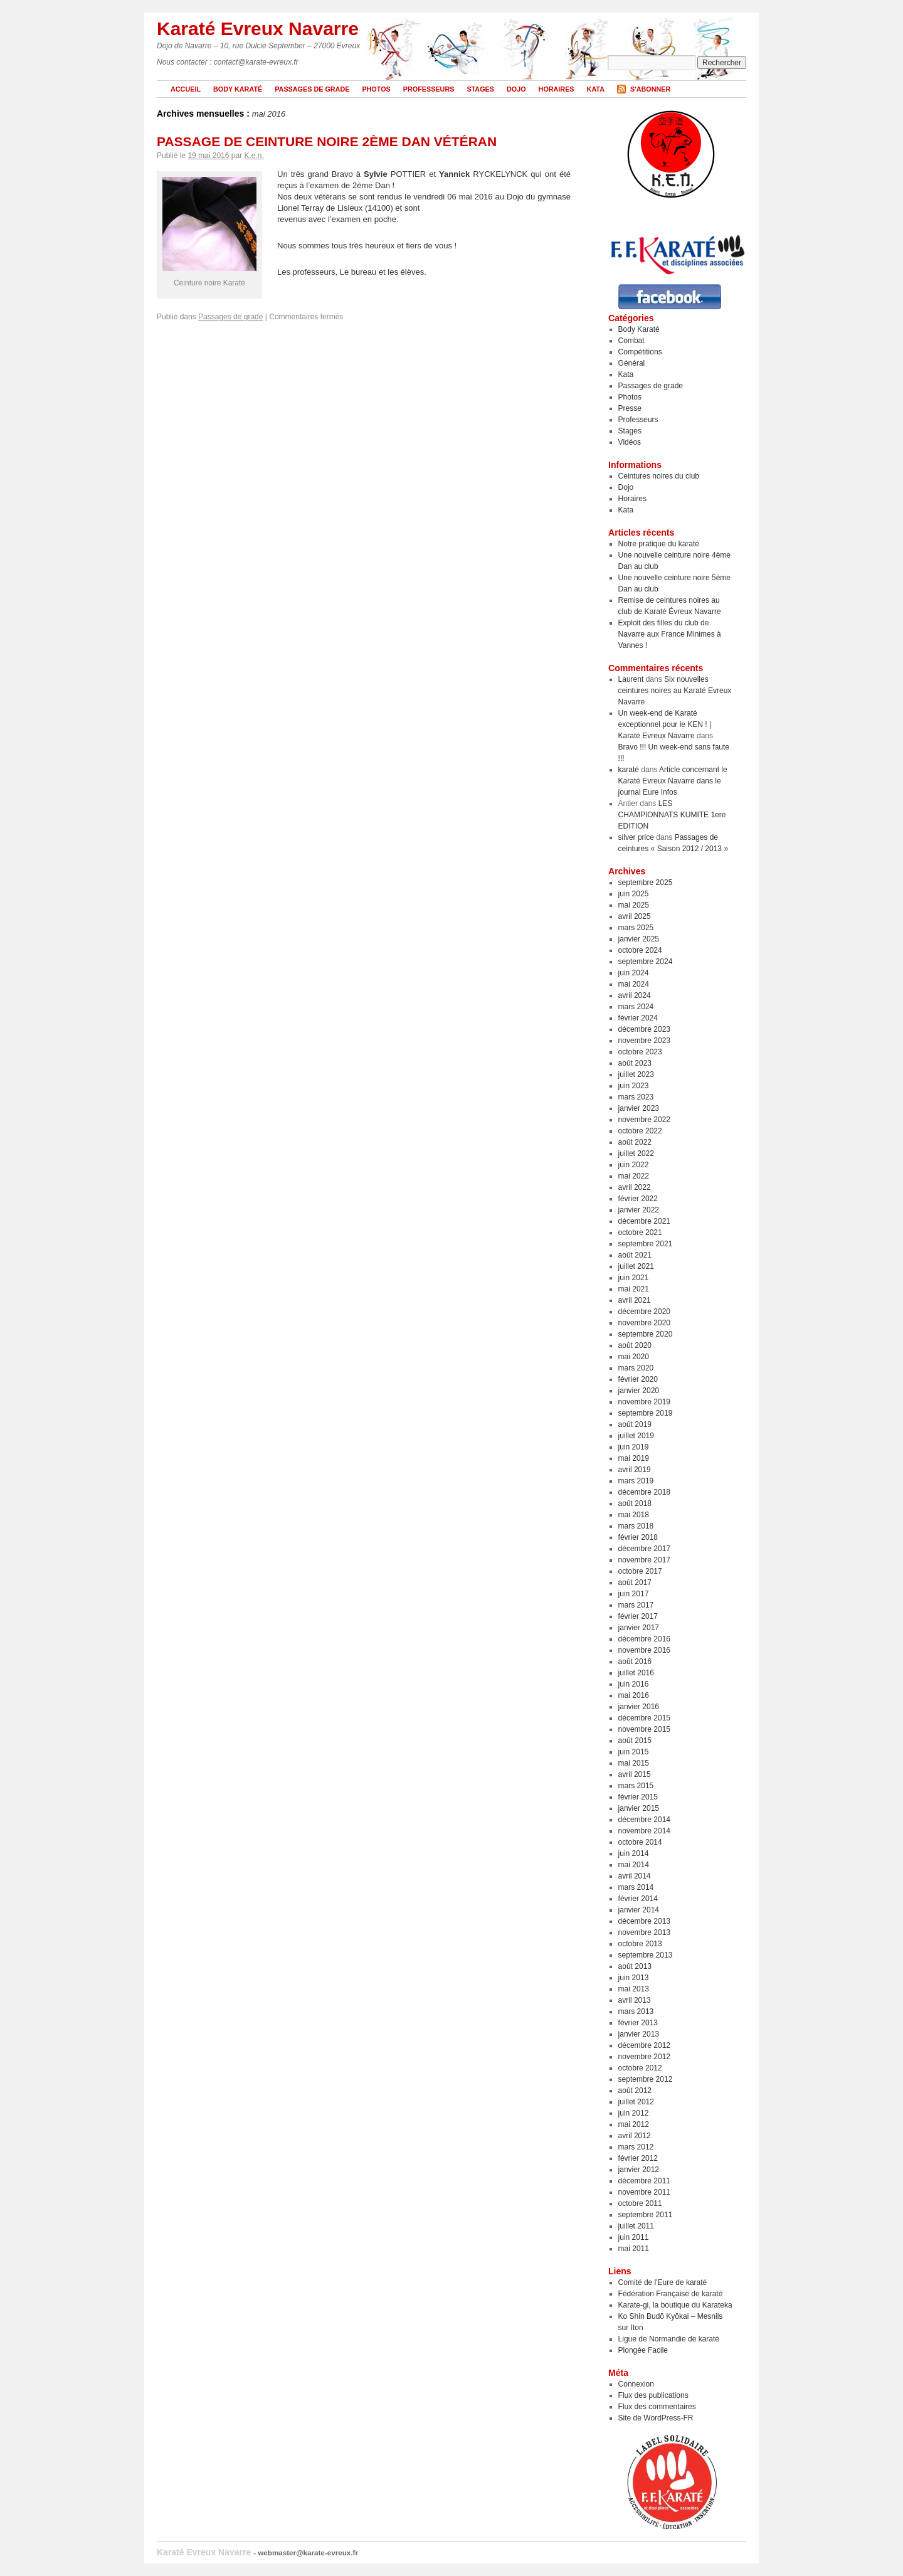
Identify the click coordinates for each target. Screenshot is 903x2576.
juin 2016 (633, 1684)
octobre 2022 (640, 1130)
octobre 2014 (640, 1842)
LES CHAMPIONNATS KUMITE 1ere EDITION (672, 814)
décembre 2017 (644, 1548)
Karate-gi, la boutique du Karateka (675, 2305)
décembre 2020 (644, 1311)
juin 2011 (633, 2237)
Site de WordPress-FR (656, 2418)
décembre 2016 (644, 1639)
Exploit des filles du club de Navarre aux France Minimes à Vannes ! (669, 634)
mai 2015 (633, 1763)
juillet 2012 (636, 2101)
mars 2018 (636, 1526)
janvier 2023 (638, 1108)
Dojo (516, 89)
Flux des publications (653, 2395)
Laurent (631, 679)
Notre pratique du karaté (658, 543)
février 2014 (638, 1898)
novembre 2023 (644, 1040)
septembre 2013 (645, 1955)
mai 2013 (633, 1989)
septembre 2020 (645, 1334)
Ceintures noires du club (658, 476)
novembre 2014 (644, 1830)
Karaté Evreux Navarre (258, 28)
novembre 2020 (644, 1322)
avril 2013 (634, 2000)
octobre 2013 (640, 1943)
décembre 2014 (644, 1819)
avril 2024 (634, 995)
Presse (630, 408)
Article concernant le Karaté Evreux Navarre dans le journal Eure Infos (672, 781)
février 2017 (638, 1616)
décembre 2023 (644, 1029)
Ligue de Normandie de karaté (668, 2339)
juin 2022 (633, 1164)
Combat (631, 340)
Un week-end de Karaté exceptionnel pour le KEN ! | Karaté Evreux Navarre (665, 724)
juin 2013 (633, 1977)
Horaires (556, 89)
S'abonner (650, 89)
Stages (480, 89)
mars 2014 (636, 1887)
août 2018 (635, 1503)
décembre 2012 (644, 2045)
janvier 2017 (638, 1627)
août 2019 (635, 1424)
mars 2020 (636, 1368)
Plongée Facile (643, 2350)
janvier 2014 (638, 1909)
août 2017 (635, 1582)
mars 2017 (636, 1605)
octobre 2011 (640, 2203)
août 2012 (635, 2090)
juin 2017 (633, 1593)
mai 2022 (633, 1176)
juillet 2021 (636, 1266)
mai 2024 (633, 984)
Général (631, 363)
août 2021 (635, 1255)
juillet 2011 (636, 2226)
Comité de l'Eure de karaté (662, 2282)
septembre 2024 (645, 961)
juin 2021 (633, 1277)
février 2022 (638, 1198)
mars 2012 (636, 2147)
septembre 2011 (645, 2214)
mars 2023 (636, 1097)
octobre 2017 (640, 1571)
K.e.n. (253, 155)
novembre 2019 (644, 1401)
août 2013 (635, 1966)
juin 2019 (633, 1447)
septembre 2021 (645, 1243)
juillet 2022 (636, 1153)
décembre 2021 (644, 1221)
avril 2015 (634, 1774)
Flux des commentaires (657, 2406)
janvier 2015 (638, 1808)
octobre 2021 (640, 1232)
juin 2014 (633, 1853)
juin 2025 (633, 893)
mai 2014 (633, 1864)
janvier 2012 (638, 2169)
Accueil (186, 89)
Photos (376, 89)
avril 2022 (634, 1187)
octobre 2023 (640, 1051)
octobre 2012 (640, 2068)
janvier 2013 (638, 2034)
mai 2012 (633, 2124)
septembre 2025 (645, 882)
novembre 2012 (644, 2056)
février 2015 (638, 1797)
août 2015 (635, 1740)
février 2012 (638, 2158)
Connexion (636, 2384)
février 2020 (638, 1379)
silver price (636, 837)
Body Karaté (237, 89)
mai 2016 (633, 1695)
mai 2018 (633, 1514)
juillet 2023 (636, 1074)
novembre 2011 (644, 2192)
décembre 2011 (644, 2180)
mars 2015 (636, 1785)
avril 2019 (634, 1469)
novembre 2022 (644, 1119)
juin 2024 (633, 972)
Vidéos (629, 442)
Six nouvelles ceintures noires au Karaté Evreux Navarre (675, 690)
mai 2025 (633, 905)
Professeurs (429, 89)
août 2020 (635, 1345)
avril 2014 (634, 1876)
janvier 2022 (638, 1210)
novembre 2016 (644, 1650)
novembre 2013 (644, 1932)
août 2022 (635, 1142)
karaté (628, 769)
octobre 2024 (640, 950)
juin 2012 (633, 2113)
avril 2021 (634, 1300)
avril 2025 (634, 916)
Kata (596, 89)
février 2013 (638, 2022)
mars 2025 (636, 927)
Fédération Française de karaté (670, 2293)
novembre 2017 (644, 1560)
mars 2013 (636, 2011)
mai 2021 (633, 1289)
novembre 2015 (644, 1729)
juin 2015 (633, 1751)
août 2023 (635, 1063)
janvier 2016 (638, 1706)
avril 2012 (634, 2135)
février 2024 (638, 1018)
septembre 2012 (645, 2079)
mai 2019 (633, 1458)
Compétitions (640, 351)
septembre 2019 (645, 1413)
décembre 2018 (644, 1492)
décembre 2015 (644, 1718)
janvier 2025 (638, 939)
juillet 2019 (636, 1435)
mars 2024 (636, 1006)
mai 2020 (633, 1356)
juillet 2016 (636, 1672)
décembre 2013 (644, 1921)
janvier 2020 (638, 1390)
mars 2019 (636, 1480)
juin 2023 (633, 1085)
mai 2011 (633, 2248)
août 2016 (635, 1661)
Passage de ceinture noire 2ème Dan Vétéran (327, 141)
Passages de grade (312, 89)
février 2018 (638, 1537)
